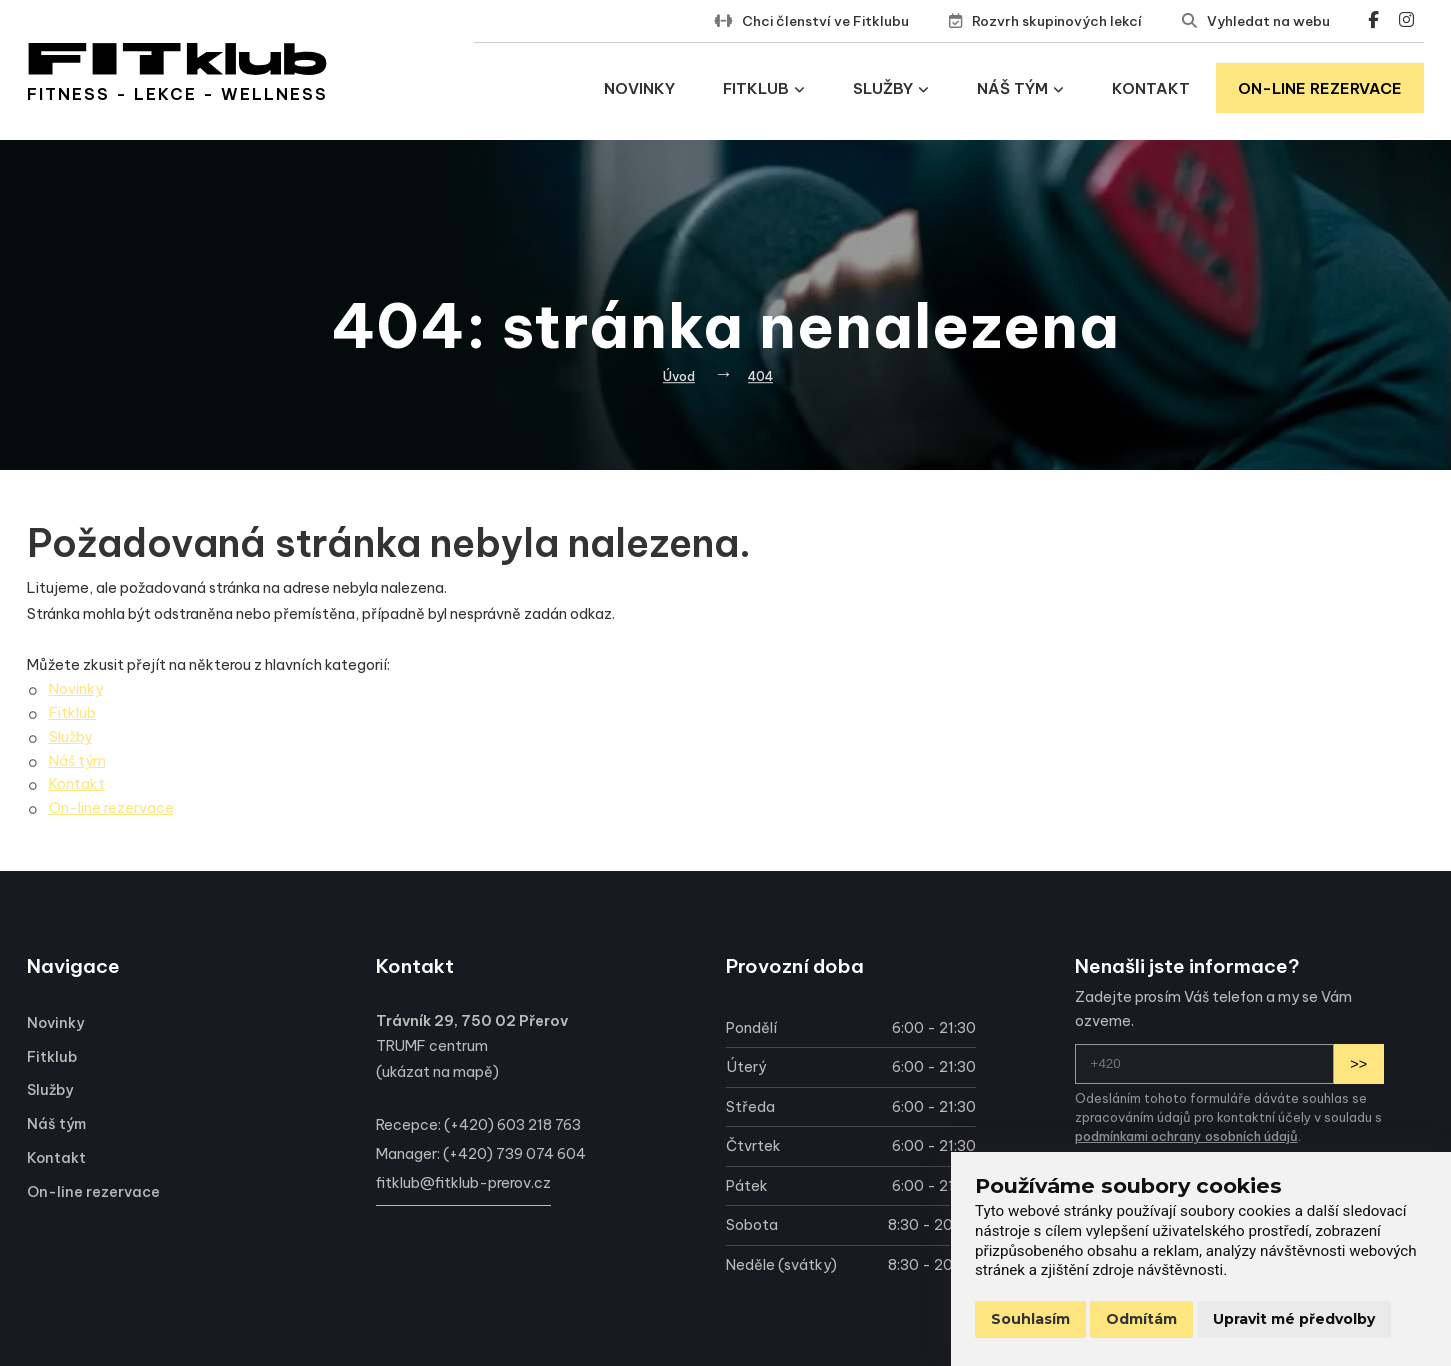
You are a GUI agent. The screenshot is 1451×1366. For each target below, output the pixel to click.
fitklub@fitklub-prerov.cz (463, 1183)
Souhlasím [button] (1030, 1319)
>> (1358, 1064)
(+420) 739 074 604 (514, 1154)
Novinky (639, 88)
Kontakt (1151, 88)
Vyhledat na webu (1268, 21)
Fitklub (764, 88)
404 (760, 376)
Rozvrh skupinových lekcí (1057, 21)
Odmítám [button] (1141, 1319)
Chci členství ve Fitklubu (825, 21)
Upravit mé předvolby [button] (1294, 1319)
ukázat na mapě (437, 1072)
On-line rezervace (1320, 88)
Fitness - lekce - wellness (177, 94)
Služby (891, 88)
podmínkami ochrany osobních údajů (1186, 1136)
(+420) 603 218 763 (512, 1125)
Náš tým (1020, 88)
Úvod (679, 376)
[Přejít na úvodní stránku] (177, 59)
